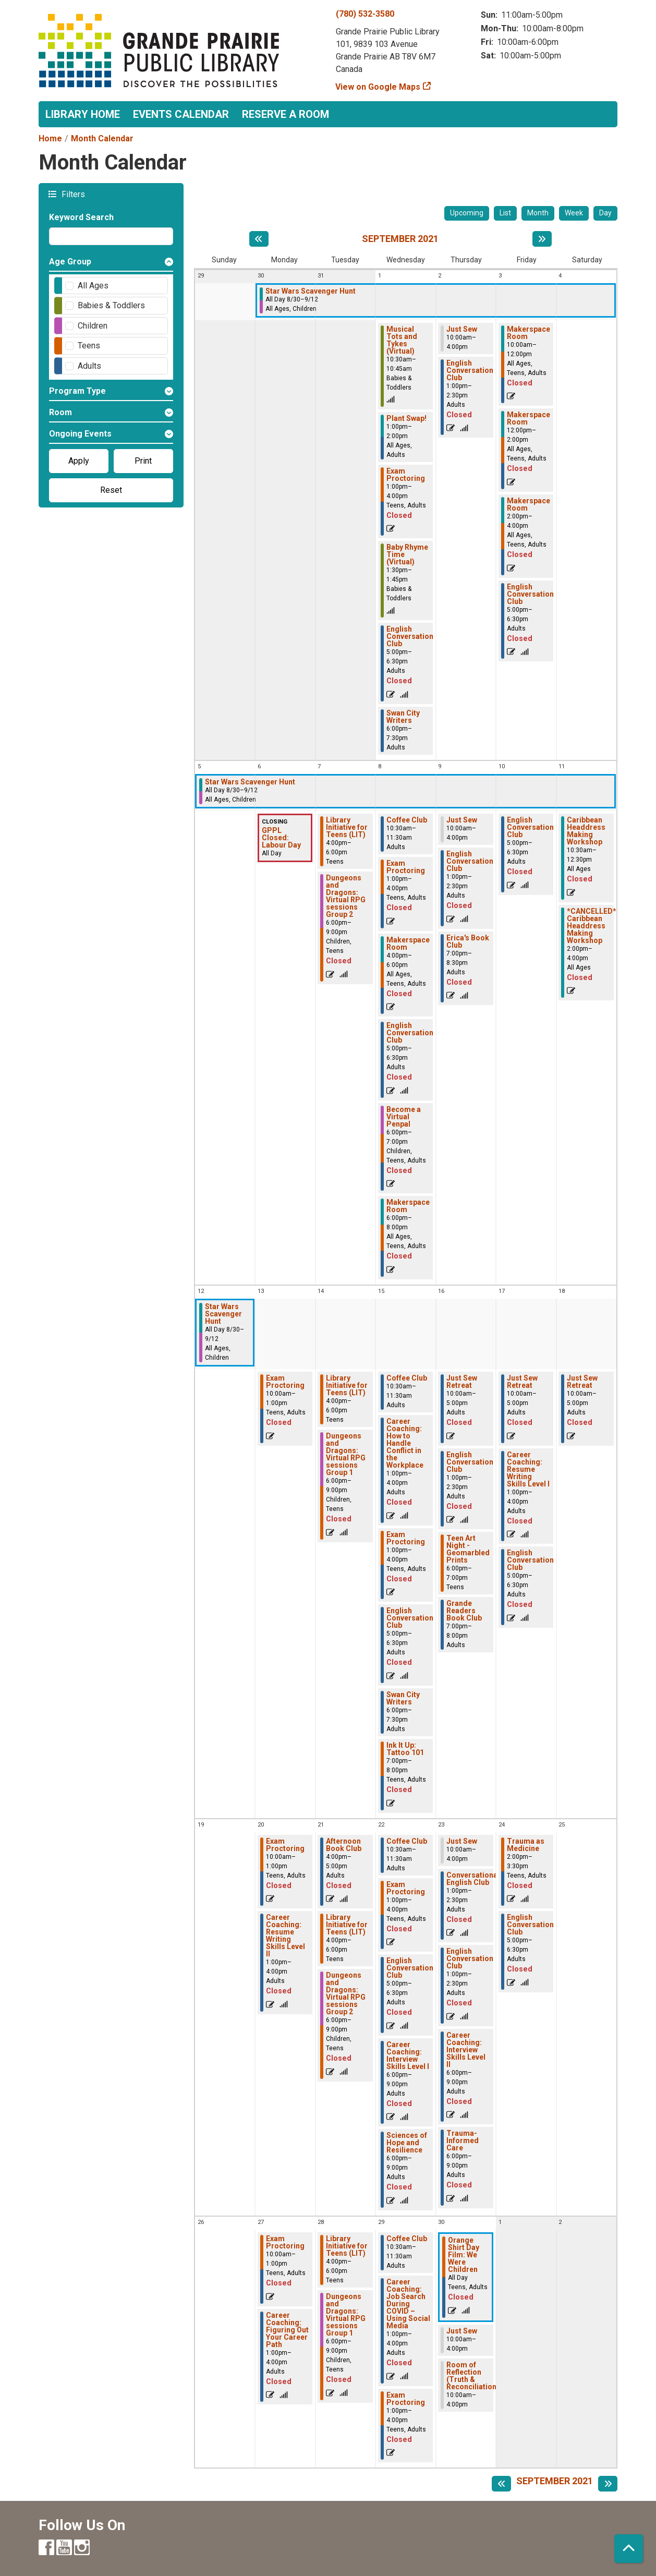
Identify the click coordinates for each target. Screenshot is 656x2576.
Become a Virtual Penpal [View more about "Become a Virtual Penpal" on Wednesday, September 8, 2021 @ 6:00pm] (403, 1117)
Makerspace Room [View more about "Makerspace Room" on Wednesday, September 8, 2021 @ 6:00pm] (408, 1206)
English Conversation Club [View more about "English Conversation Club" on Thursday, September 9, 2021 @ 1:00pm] (469, 861)
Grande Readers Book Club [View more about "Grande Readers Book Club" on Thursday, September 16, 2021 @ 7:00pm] (464, 1611)
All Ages (93, 286)
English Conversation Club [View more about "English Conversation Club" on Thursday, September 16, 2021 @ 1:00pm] (469, 1462)
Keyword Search (81, 217)
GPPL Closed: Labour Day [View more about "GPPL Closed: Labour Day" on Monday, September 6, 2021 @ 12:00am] (281, 838)
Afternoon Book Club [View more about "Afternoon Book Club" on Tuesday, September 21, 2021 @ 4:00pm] (343, 1844)
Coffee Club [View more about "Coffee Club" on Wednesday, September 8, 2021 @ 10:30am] (406, 820)
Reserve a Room (285, 114)
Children (92, 326)
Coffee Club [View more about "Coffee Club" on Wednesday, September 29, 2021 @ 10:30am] (406, 2238)
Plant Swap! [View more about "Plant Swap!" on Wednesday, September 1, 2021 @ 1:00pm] (406, 418)
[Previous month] (259, 239)
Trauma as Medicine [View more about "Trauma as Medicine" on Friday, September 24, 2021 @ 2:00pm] (525, 1844)
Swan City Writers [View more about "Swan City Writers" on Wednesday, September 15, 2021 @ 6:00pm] (403, 1698)
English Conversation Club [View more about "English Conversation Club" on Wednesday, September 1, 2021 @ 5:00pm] (409, 636)
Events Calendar (181, 114)
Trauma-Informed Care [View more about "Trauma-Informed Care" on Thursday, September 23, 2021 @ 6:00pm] (462, 2140)
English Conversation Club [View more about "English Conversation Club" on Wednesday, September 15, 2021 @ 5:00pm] (409, 1618)
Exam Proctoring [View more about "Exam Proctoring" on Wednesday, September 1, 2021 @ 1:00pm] (405, 474)
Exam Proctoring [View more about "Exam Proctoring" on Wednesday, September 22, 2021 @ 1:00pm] (405, 1888)
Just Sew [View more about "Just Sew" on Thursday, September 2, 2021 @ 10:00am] (461, 329)
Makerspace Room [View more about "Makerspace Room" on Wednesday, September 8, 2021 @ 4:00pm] (408, 943)
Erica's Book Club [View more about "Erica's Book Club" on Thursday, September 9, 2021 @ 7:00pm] (467, 941)
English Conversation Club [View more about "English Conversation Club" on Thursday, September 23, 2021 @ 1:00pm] (469, 1958)
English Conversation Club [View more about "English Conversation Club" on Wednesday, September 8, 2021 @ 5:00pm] (409, 1033)
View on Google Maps (378, 87)
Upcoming (466, 213)
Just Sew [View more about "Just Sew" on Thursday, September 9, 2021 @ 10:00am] (461, 820)
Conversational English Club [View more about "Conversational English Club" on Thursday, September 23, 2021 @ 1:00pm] (473, 1878)
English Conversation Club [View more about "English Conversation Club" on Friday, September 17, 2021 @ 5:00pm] (530, 1560)
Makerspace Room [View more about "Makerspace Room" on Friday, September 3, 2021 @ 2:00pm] (528, 504)
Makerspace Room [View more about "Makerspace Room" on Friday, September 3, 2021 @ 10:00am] (528, 332)
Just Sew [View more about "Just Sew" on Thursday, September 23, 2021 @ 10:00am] (461, 1841)
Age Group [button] (70, 262)
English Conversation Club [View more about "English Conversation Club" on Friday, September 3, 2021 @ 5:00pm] (530, 594)
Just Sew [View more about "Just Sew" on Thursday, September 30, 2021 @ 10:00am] (461, 2331)
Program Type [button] (77, 391)
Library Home (82, 114)
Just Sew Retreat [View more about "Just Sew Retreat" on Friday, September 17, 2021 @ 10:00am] (522, 1381)
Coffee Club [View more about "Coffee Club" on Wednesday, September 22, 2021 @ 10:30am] (406, 1841)
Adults (89, 366)
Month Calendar (102, 138)
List (505, 213)
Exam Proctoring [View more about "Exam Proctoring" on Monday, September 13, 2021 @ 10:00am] (285, 1381)
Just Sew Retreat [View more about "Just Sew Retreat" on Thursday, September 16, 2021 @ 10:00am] (461, 1381)
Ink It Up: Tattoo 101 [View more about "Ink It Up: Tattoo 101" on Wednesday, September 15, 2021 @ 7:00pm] (405, 1748)
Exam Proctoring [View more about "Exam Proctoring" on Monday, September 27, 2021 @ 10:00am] (285, 2242)
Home (50, 138)
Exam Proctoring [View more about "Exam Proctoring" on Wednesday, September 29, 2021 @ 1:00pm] (405, 2398)
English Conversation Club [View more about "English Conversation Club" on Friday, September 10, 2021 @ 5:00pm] (530, 827)
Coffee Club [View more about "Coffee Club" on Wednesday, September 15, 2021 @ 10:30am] (406, 1378)
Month (538, 213)
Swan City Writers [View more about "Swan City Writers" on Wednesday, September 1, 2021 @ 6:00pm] (403, 716)
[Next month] (542, 239)
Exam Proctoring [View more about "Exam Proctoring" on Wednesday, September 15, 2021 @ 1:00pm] (405, 1538)
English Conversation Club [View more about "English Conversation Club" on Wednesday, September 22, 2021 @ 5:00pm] (409, 1968)
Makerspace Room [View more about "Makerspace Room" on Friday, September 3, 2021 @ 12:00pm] (528, 418)
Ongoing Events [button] (80, 434)
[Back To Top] (628, 2548)
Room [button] (60, 412)
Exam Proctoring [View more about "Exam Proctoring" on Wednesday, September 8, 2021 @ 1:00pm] (405, 867)
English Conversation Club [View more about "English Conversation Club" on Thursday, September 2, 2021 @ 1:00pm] (469, 370)
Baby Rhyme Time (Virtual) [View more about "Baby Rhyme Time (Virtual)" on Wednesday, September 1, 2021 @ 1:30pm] (407, 554)
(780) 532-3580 (365, 14)
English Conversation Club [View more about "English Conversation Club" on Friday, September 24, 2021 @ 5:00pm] (530, 1925)
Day (605, 213)
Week (574, 213)
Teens (89, 345)
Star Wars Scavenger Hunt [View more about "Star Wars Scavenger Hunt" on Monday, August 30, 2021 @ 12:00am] (310, 291)
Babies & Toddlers (111, 305)
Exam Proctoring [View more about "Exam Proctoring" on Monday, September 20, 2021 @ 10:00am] (285, 1844)
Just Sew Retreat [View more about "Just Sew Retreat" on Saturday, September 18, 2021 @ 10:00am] (582, 1381)
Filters (72, 193)
